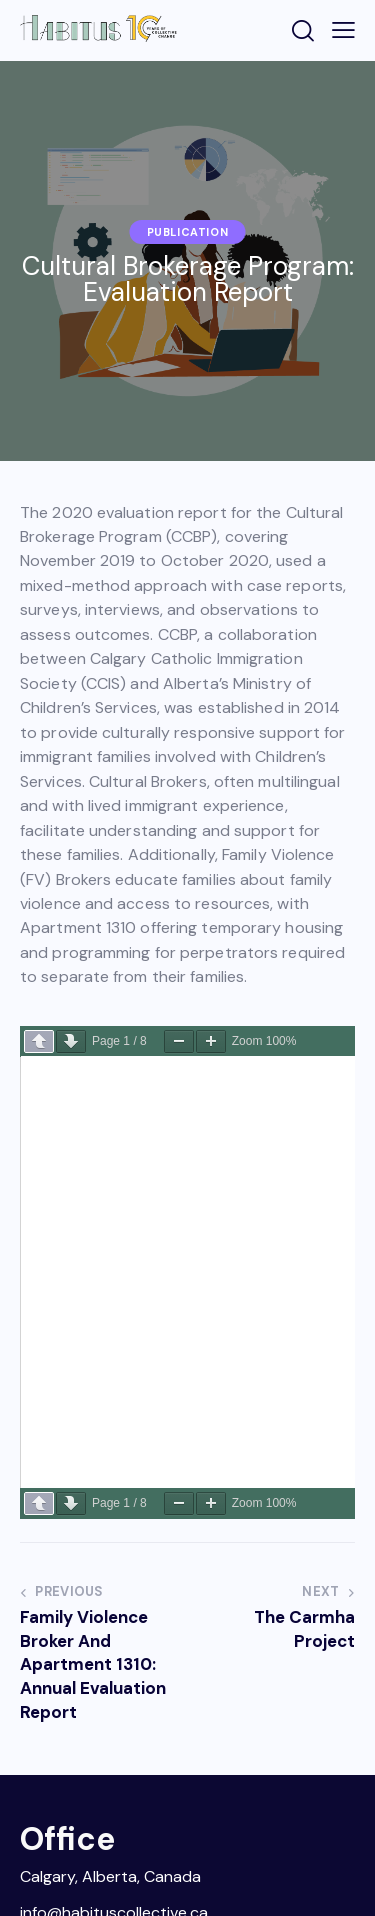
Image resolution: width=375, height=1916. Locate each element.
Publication (188, 232)
